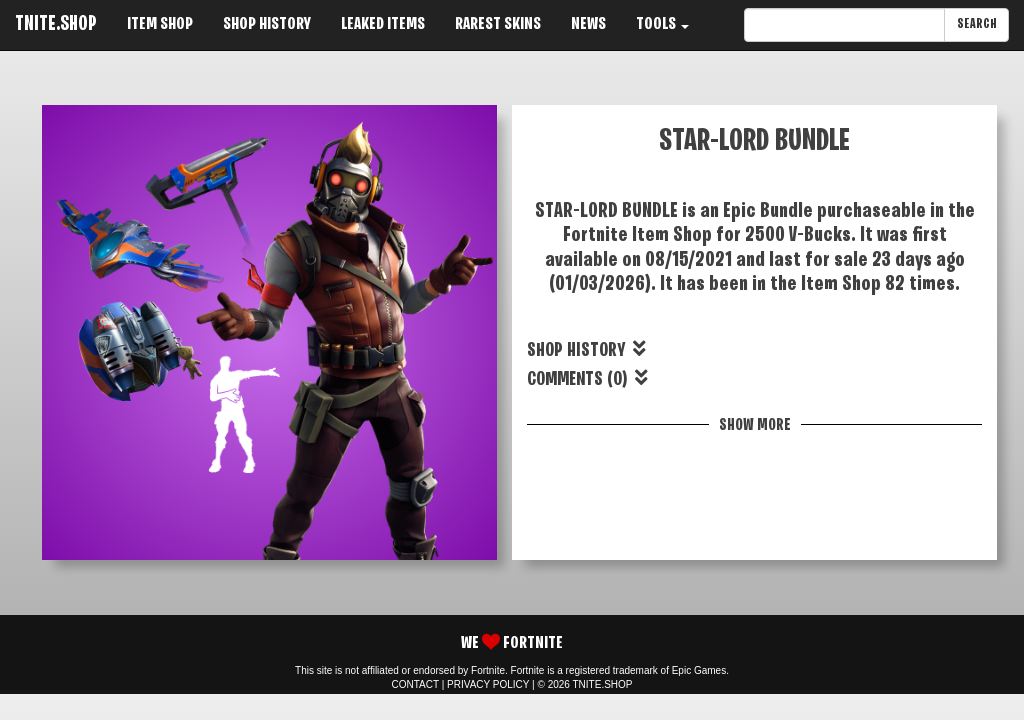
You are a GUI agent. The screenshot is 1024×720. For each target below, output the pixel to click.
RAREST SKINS (498, 24)
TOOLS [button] (662, 24)
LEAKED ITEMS (383, 24)
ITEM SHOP (160, 24)
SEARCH (976, 24)
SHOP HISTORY (267, 24)
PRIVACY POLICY (488, 684)
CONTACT (415, 684)
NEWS (588, 24)
